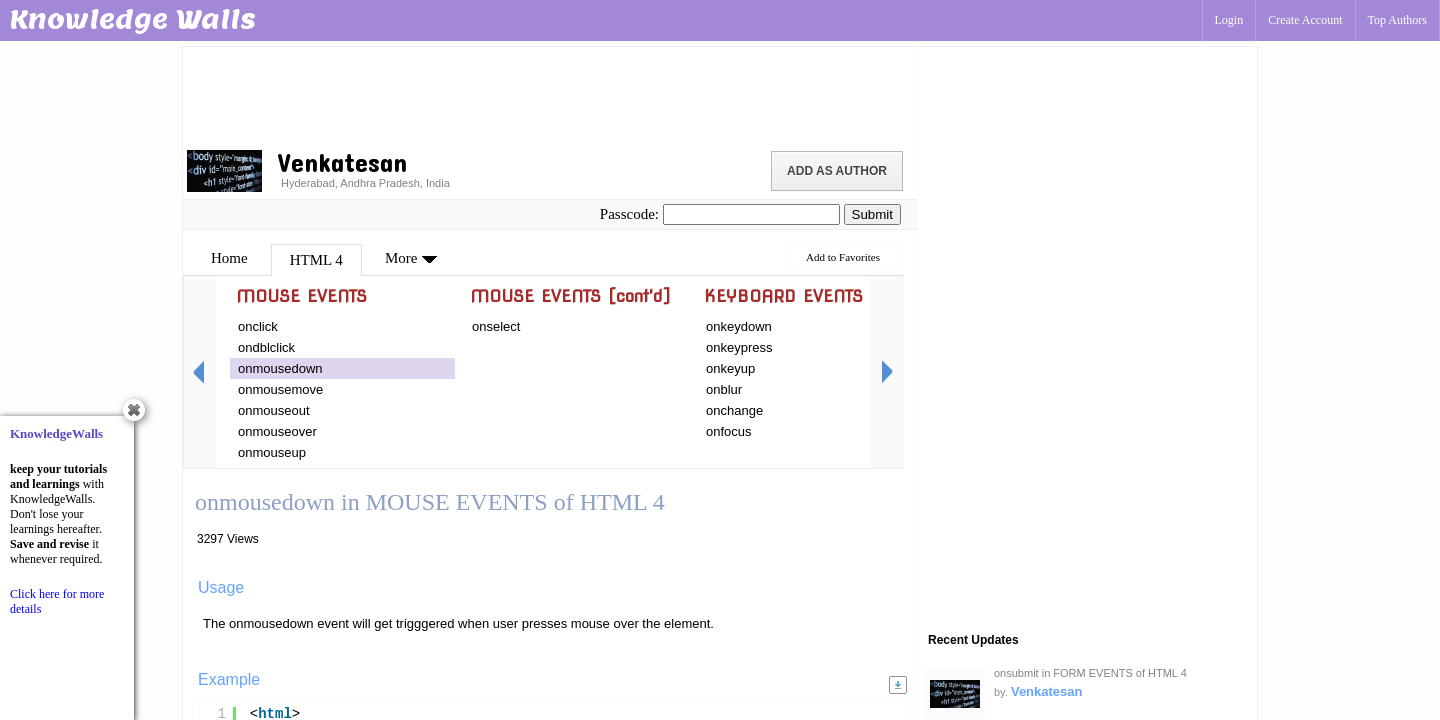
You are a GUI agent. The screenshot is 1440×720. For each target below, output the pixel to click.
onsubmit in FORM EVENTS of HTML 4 (1090, 673)
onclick (258, 326)
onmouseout (274, 410)
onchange (734, 410)
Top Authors (1398, 20)
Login (1229, 20)
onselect (496, 326)
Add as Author (837, 171)
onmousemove (280, 389)
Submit (872, 214)
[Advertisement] (550, 95)
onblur (724, 389)
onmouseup (272, 452)
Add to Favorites (843, 257)
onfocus (729, 431)
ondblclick (266, 347)
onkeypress (739, 347)
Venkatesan (1047, 691)
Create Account (1305, 20)
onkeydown (739, 326)
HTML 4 (316, 260)
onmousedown (280, 368)
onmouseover (277, 431)
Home (229, 258)
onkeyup (730, 368)
